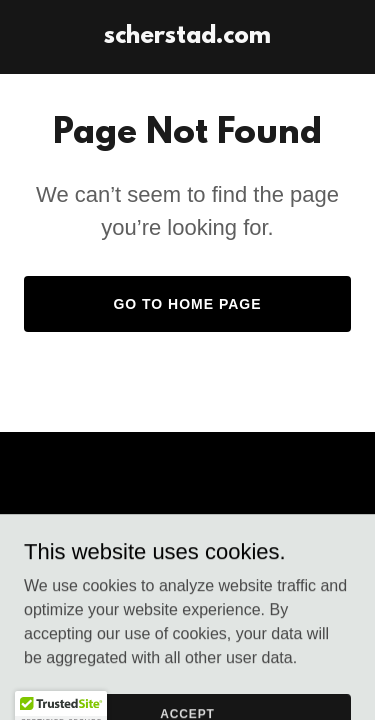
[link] (187, 37)
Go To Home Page (187, 304)
